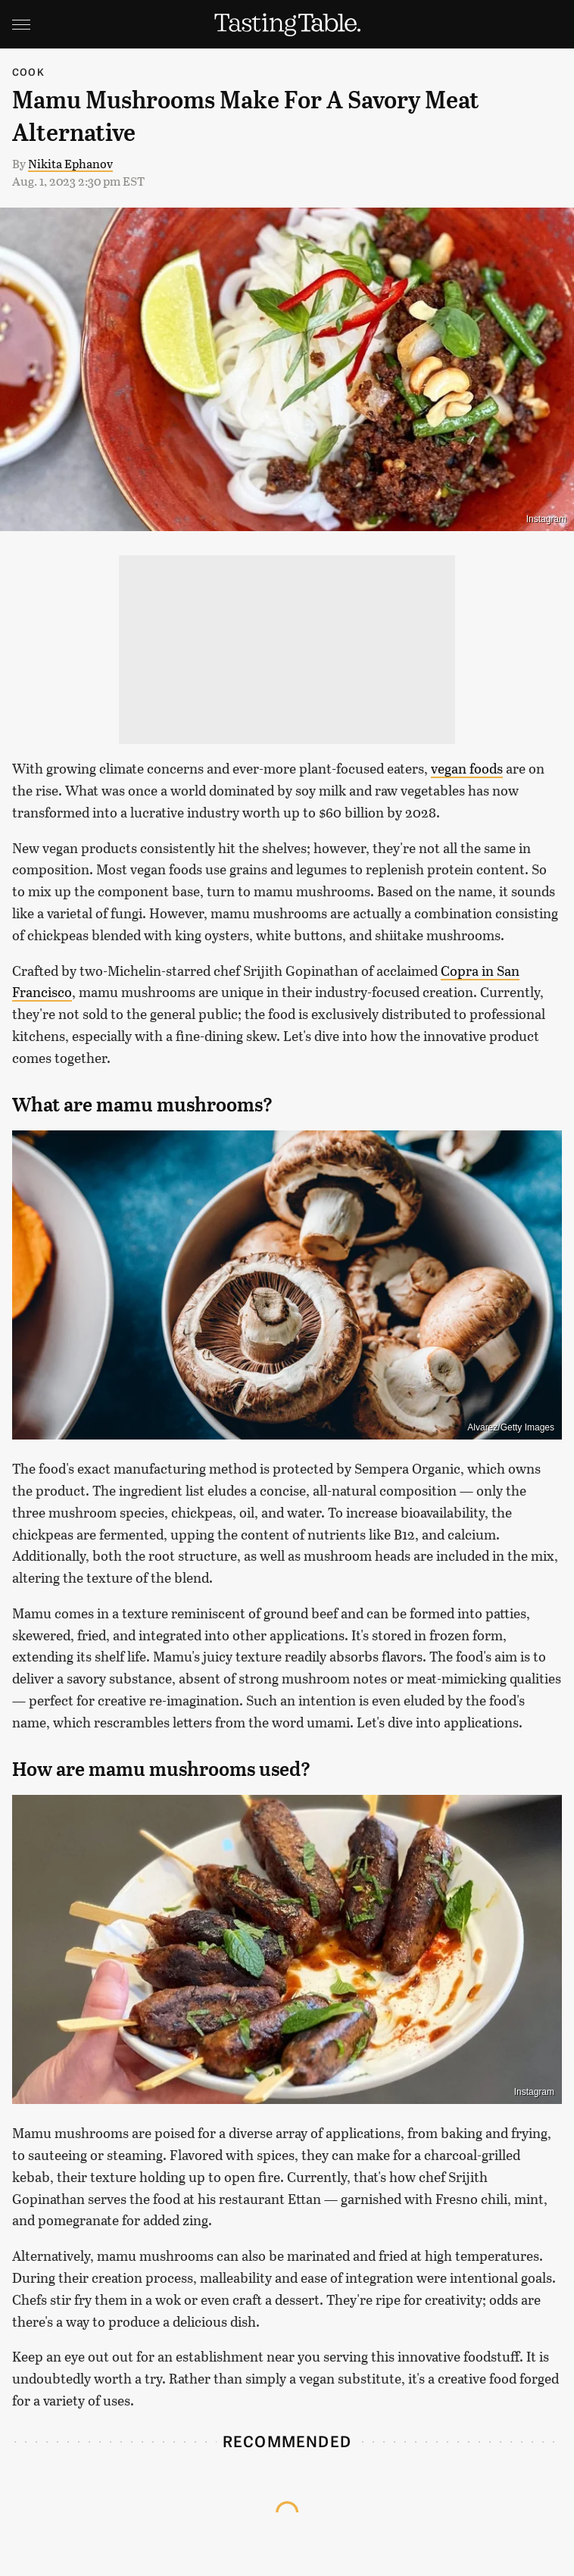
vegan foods (467, 768)
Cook (28, 72)
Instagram (546, 519)
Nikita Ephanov (70, 163)
